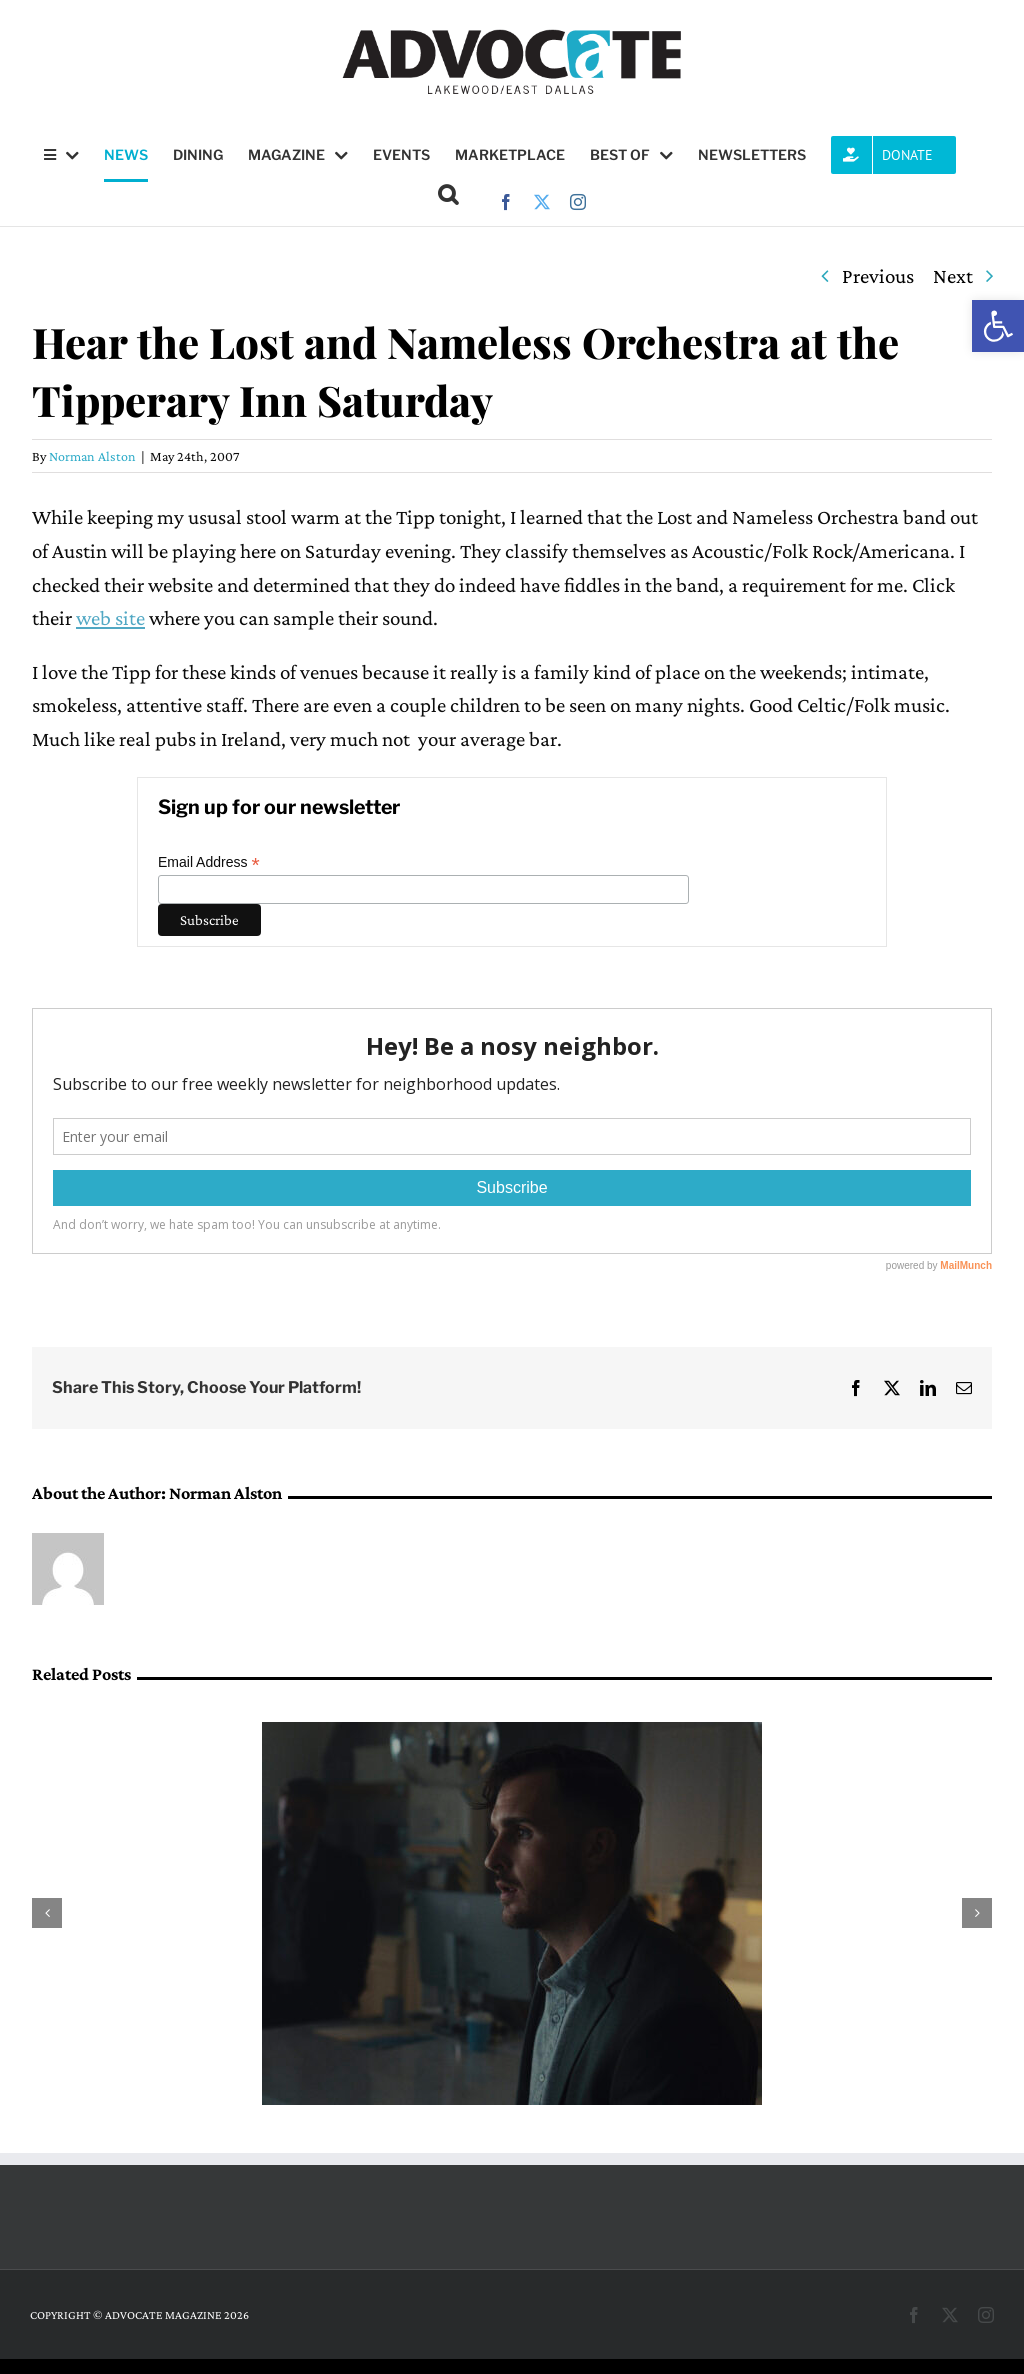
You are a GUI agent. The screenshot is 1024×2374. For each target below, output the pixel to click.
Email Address (209, 862)
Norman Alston (92, 456)
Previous (878, 276)
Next (953, 276)
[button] (998, 326)
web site (110, 618)
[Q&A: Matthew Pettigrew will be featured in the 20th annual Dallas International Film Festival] (512, 1734)
